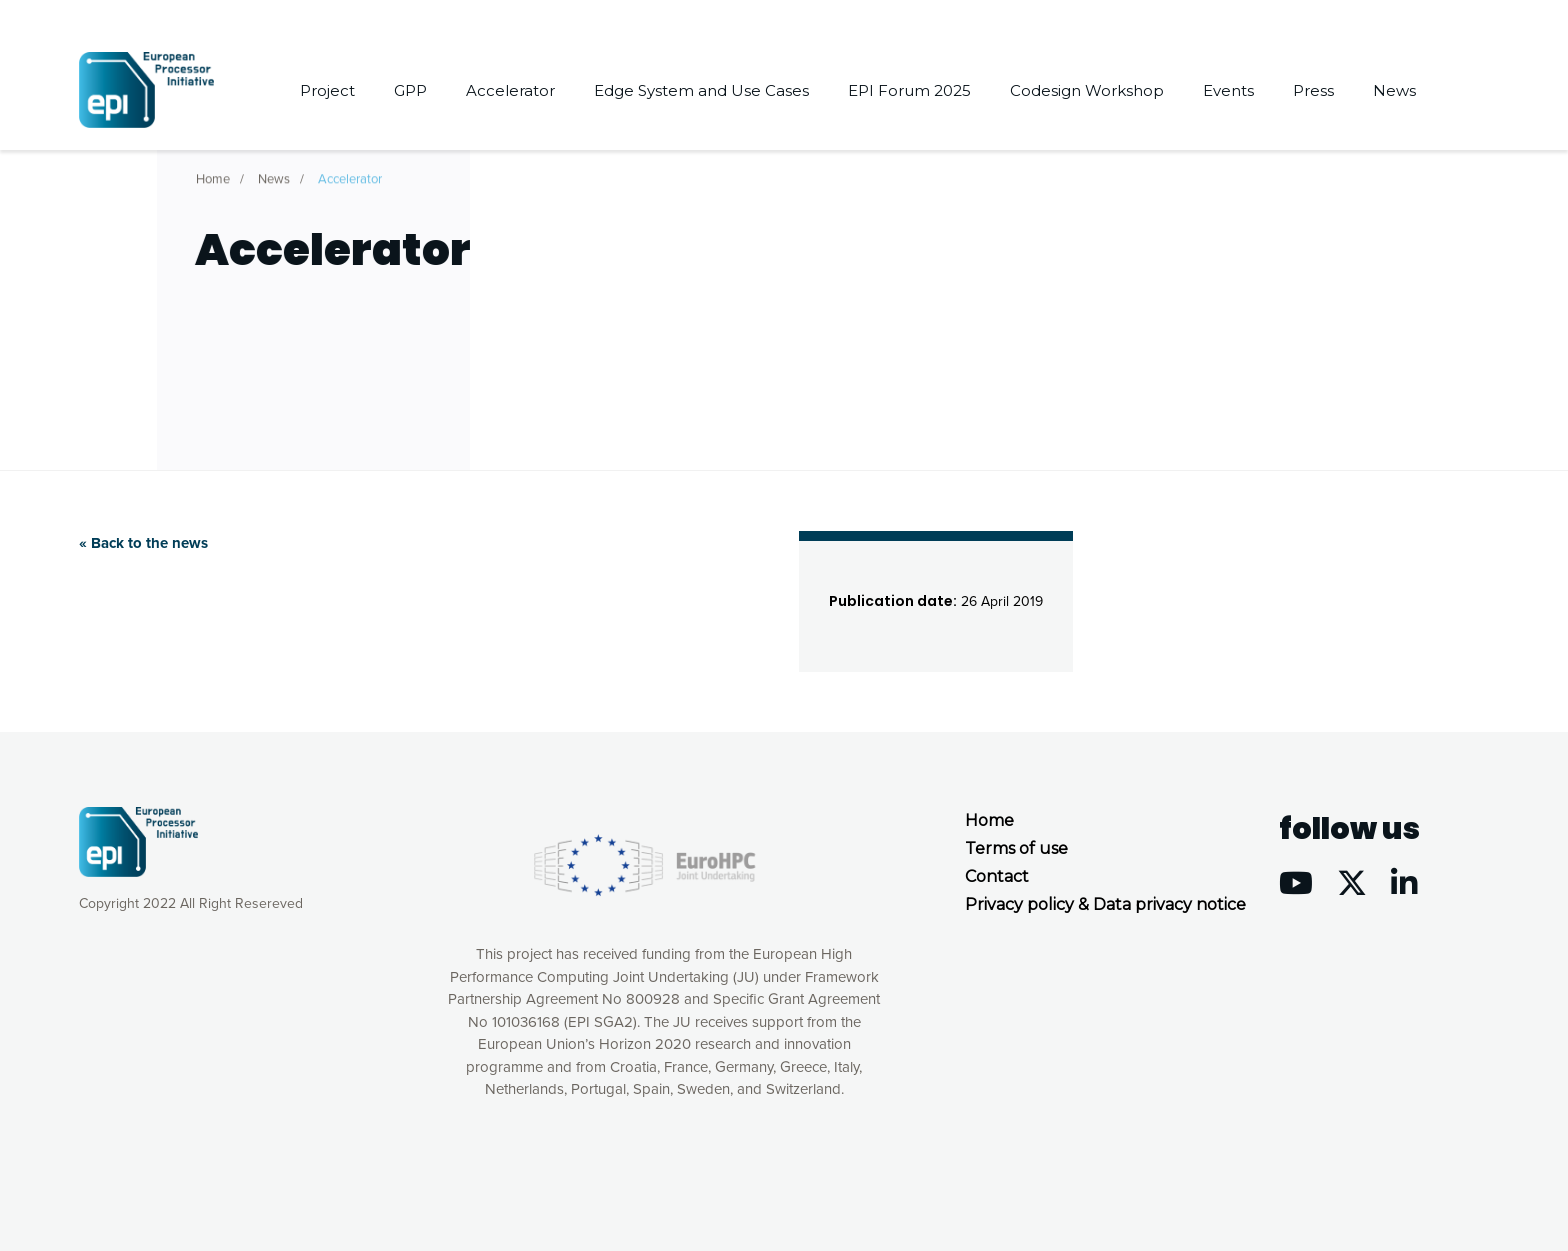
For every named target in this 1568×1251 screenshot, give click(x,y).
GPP (410, 90)
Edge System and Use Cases (701, 90)
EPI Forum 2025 (909, 90)
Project (327, 90)
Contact (997, 876)
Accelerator (510, 90)
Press (1313, 90)
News (1394, 90)
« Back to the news (143, 543)
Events (1228, 90)
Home (213, 175)
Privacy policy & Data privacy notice (1105, 904)
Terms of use (1016, 848)
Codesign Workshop (1087, 90)
